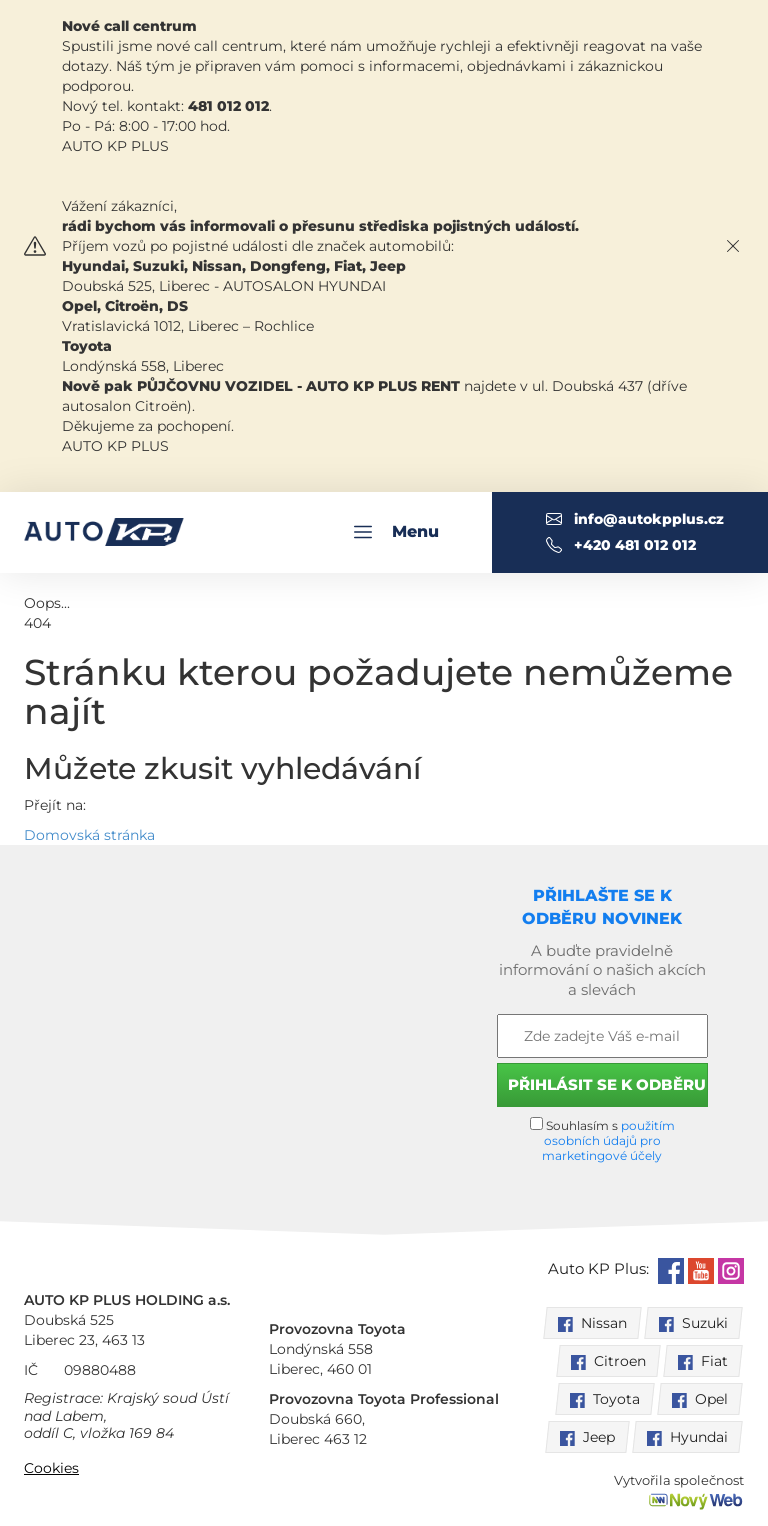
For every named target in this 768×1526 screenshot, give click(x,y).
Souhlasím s (602, 1140)
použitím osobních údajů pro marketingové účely (608, 1140)
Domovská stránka (89, 835)
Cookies (51, 1468)
